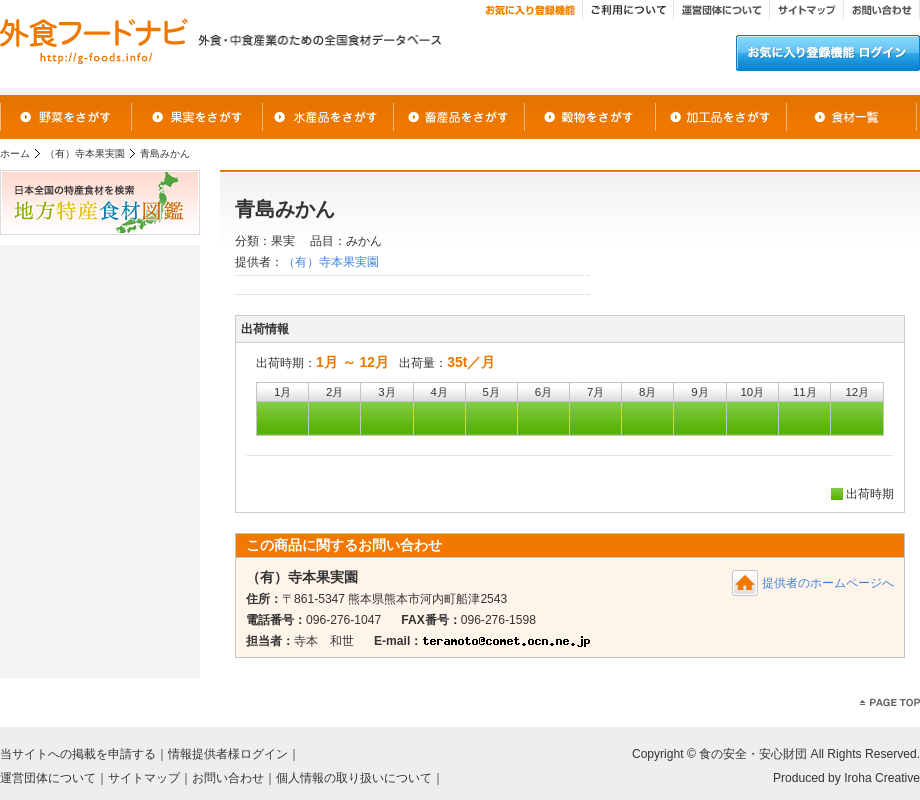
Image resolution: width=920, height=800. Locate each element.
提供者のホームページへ (828, 583)
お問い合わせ (228, 778)
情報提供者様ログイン (228, 754)
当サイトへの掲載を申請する (78, 754)
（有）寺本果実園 (85, 153)
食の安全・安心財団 (753, 754)
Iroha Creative (882, 778)
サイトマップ (144, 778)
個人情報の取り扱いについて (354, 778)
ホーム (15, 153)
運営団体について (48, 778)
